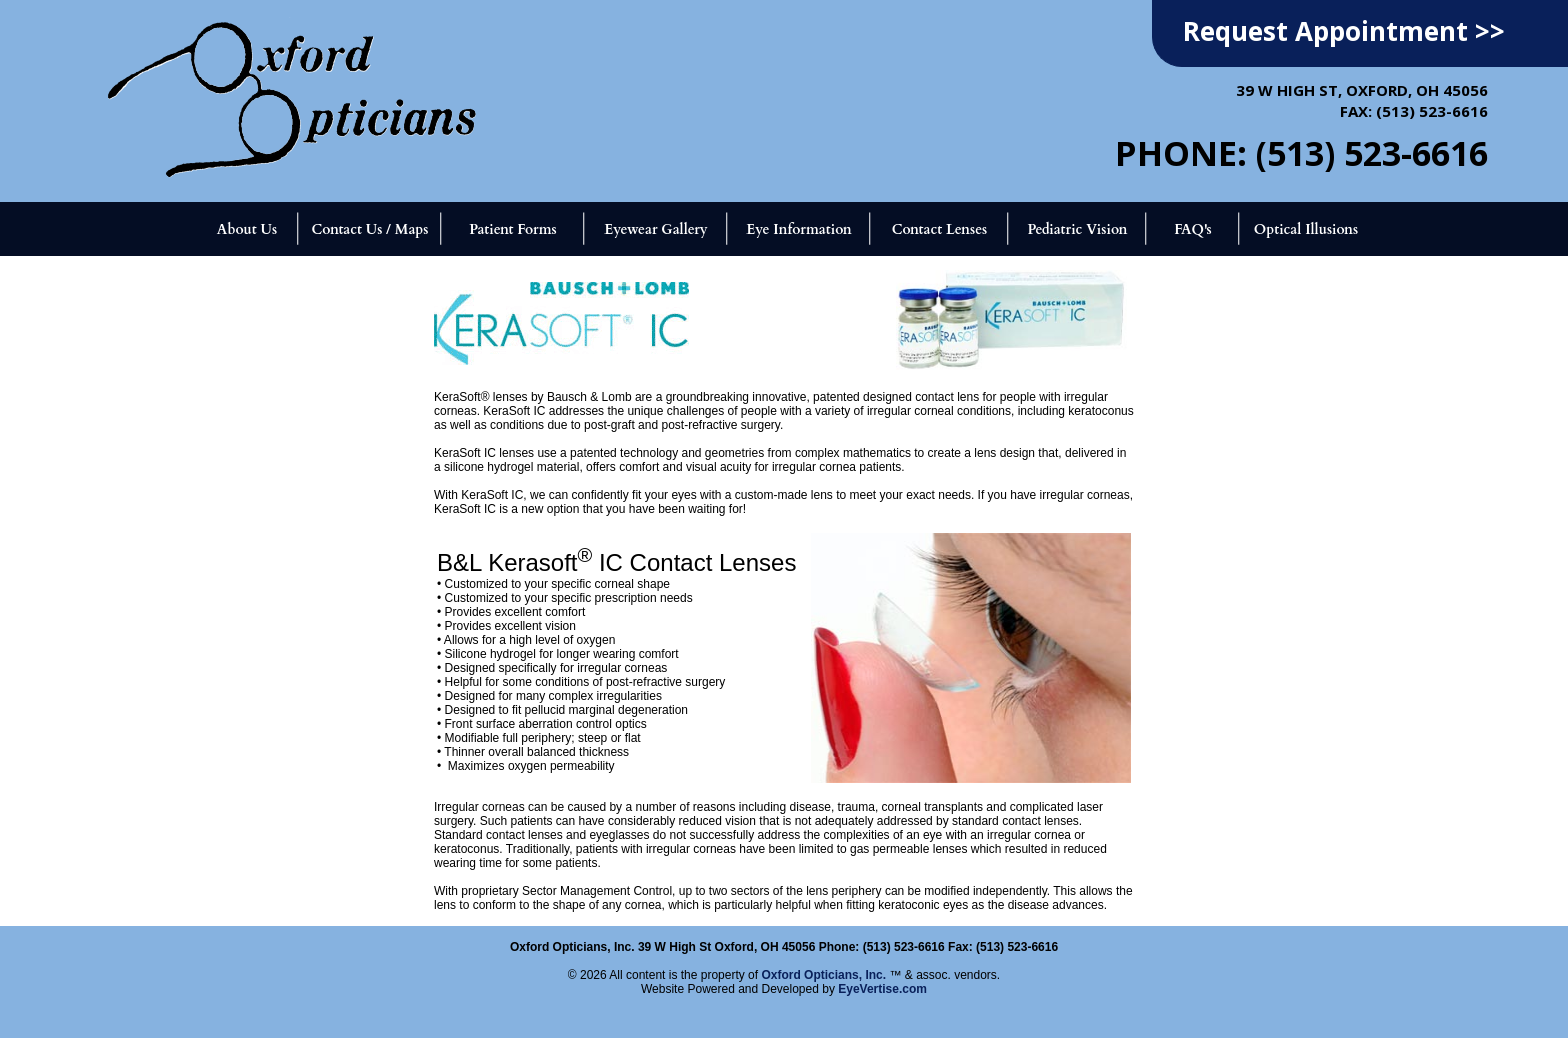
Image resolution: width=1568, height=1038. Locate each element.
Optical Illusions (1306, 229)
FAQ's (1193, 229)
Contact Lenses (940, 229)
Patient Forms (512, 229)
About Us (247, 229)
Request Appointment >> (1344, 31)
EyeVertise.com (882, 989)
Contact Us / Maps (369, 229)
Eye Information (798, 229)
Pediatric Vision (1077, 229)
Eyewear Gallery (655, 229)
